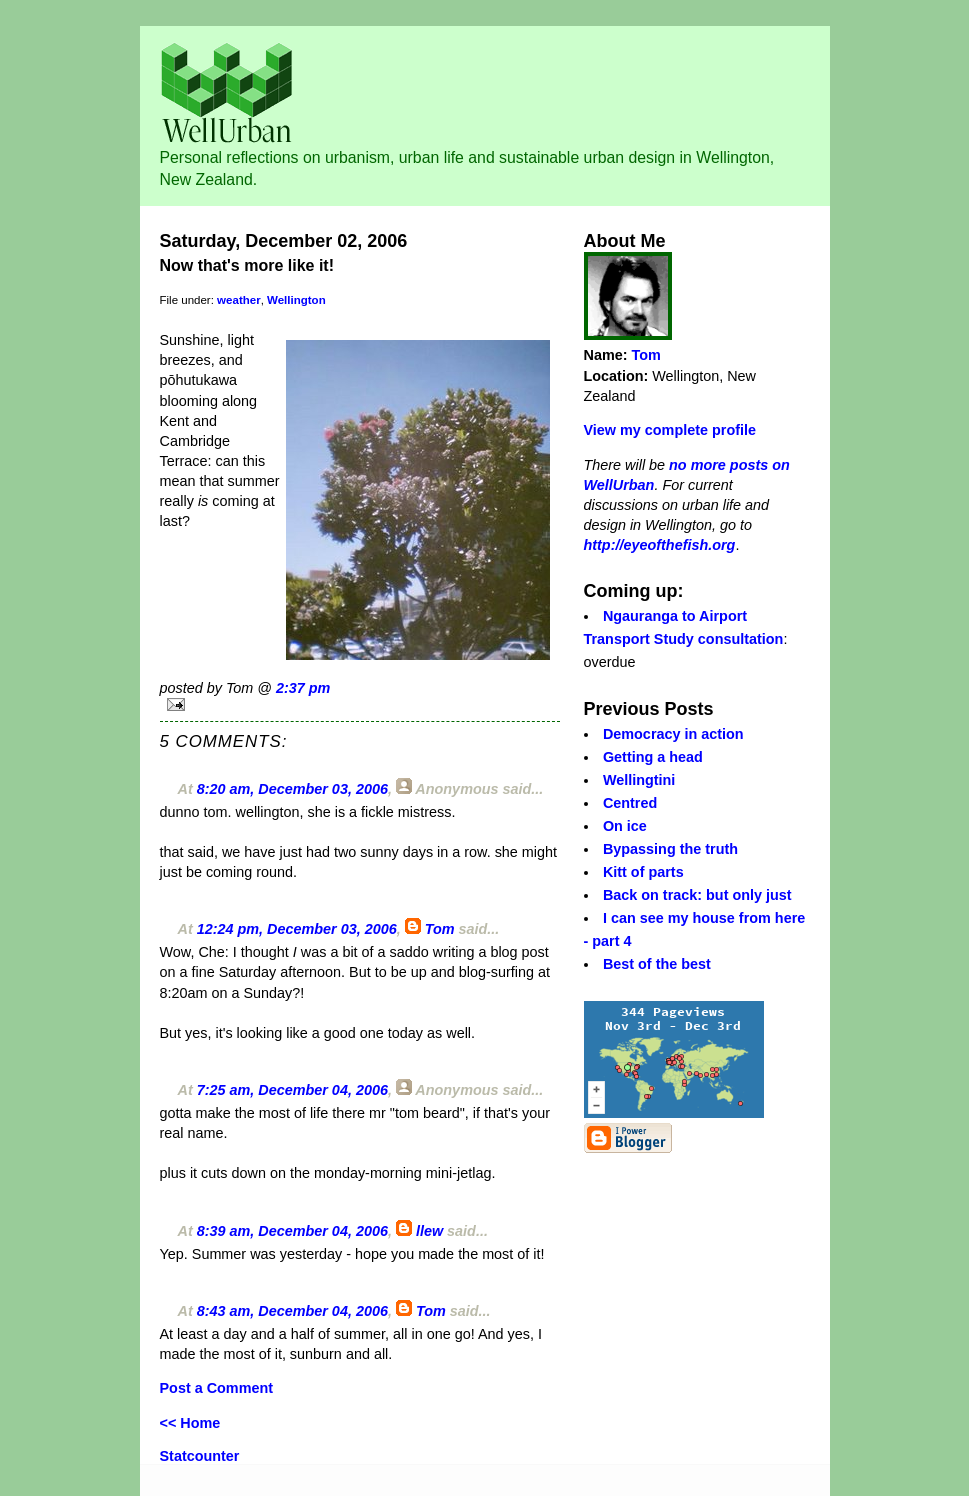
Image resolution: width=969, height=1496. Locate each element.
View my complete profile (670, 430)
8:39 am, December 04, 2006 (292, 1231)
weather (239, 300)
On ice (625, 826)
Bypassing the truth (670, 849)
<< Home (190, 1423)
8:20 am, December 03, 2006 (292, 789)
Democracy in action (673, 734)
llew (429, 1231)
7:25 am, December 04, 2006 (292, 1090)
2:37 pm (303, 688)
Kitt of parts (643, 872)
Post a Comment (217, 1388)
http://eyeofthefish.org (660, 545)
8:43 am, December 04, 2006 (292, 1311)
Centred (630, 803)
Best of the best (657, 964)
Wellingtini (639, 780)
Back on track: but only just (697, 895)
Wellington (296, 300)
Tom (440, 929)
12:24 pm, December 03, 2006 (297, 929)
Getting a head (653, 757)
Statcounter (200, 1456)
